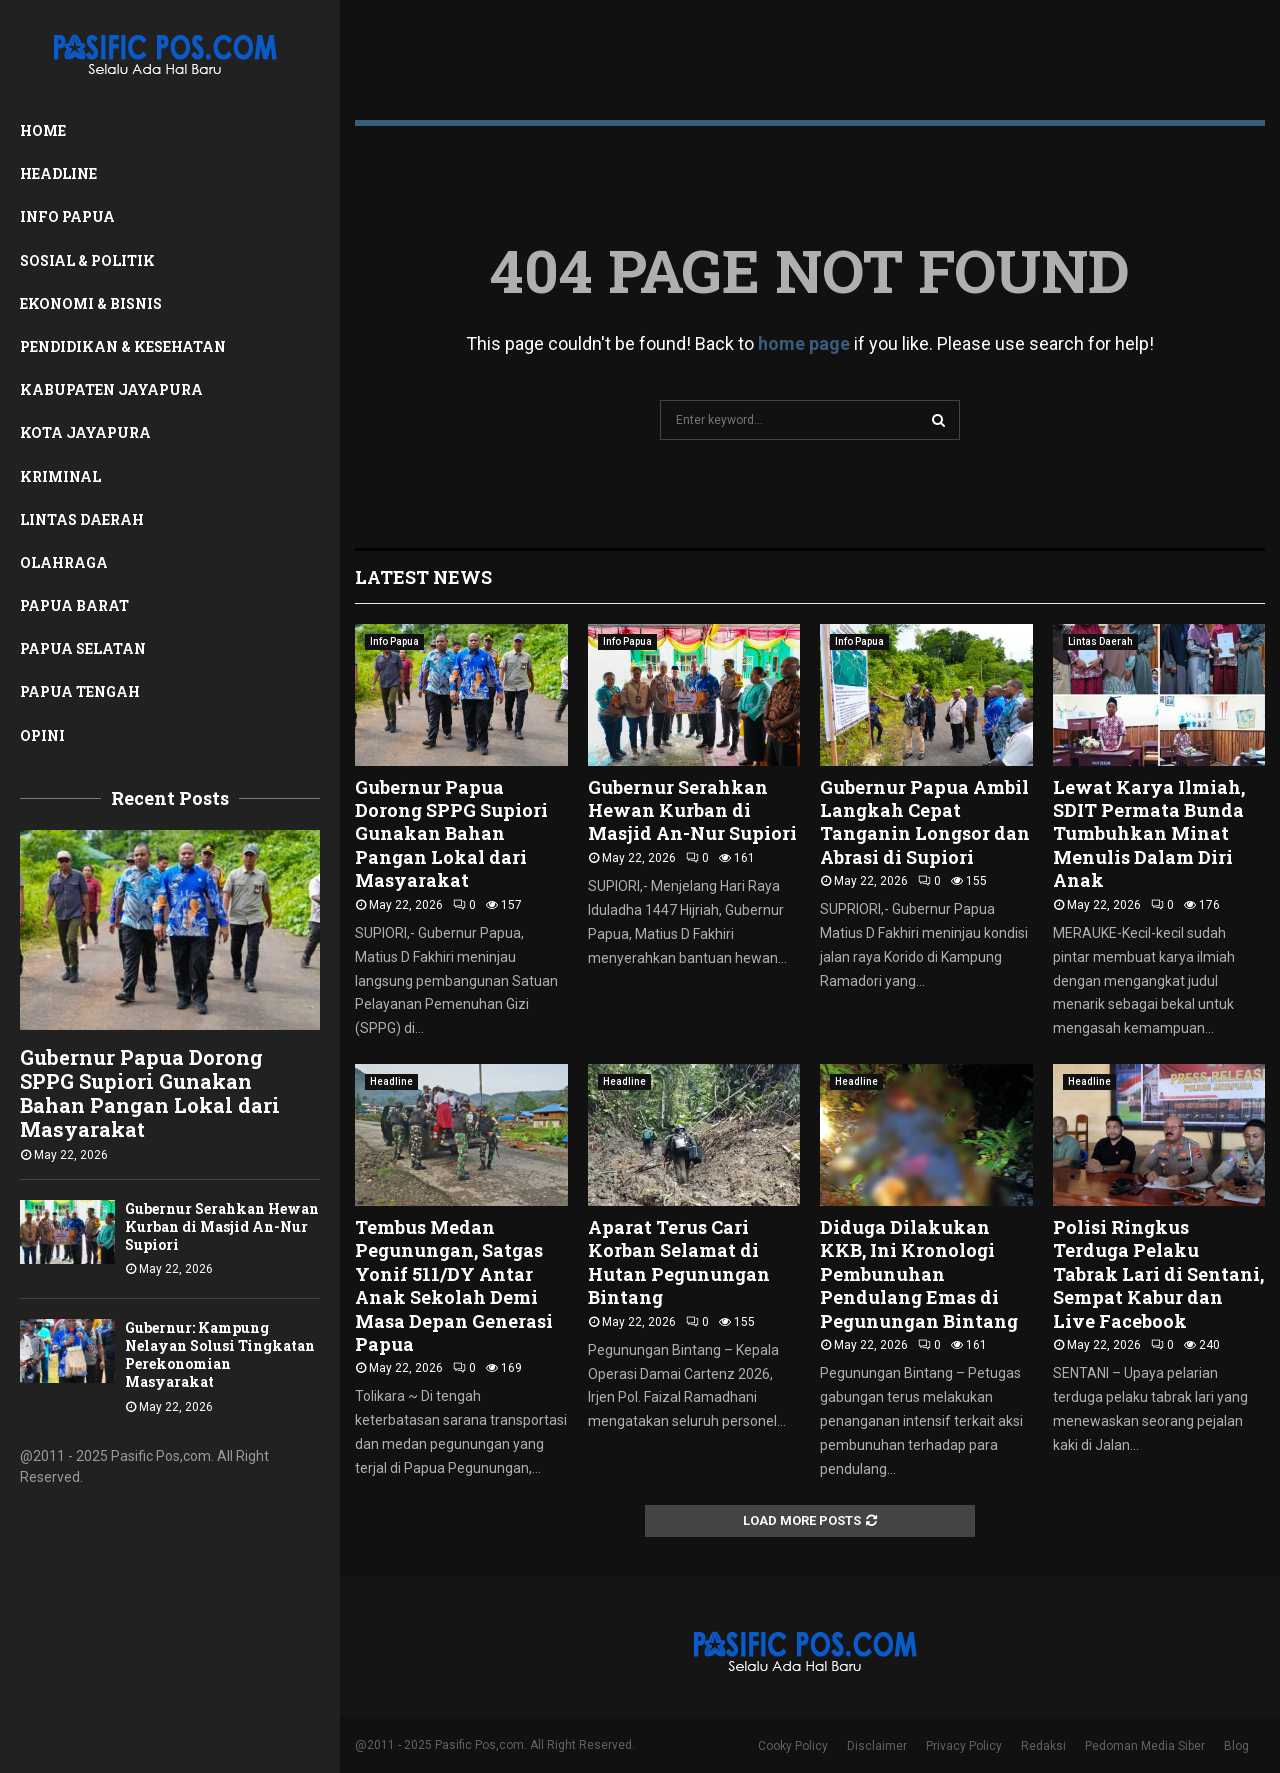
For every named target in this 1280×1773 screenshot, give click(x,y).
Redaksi (1043, 1746)
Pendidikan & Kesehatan (123, 346)
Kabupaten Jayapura (111, 389)
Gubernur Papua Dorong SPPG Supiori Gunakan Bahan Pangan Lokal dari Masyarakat (150, 1093)
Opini (42, 735)
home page (804, 343)
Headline (58, 173)
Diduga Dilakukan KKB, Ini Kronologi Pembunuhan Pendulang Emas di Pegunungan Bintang (919, 1274)
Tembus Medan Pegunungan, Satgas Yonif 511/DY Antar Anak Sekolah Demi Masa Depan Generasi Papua (454, 1285)
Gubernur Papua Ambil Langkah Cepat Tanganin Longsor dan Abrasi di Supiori (925, 822)
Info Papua (67, 216)
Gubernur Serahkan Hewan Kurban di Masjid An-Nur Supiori (222, 1226)
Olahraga (64, 562)
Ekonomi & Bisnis (91, 303)
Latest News (423, 577)
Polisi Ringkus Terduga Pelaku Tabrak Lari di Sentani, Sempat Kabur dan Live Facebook (1158, 1274)
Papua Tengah (80, 691)
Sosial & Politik (87, 260)
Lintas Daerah (82, 519)
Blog (1236, 1746)
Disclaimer (877, 1746)
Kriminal (60, 476)
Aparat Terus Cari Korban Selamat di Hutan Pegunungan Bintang (679, 1262)
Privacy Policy (964, 1746)
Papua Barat (74, 605)
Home (43, 130)
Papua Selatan (83, 648)
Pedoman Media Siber (1145, 1746)
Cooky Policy (793, 1746)
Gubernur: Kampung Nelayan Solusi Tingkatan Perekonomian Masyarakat (220, 1354)
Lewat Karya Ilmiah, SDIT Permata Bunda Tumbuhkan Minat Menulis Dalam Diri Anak (1149, 834)
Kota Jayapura (85, 432)
